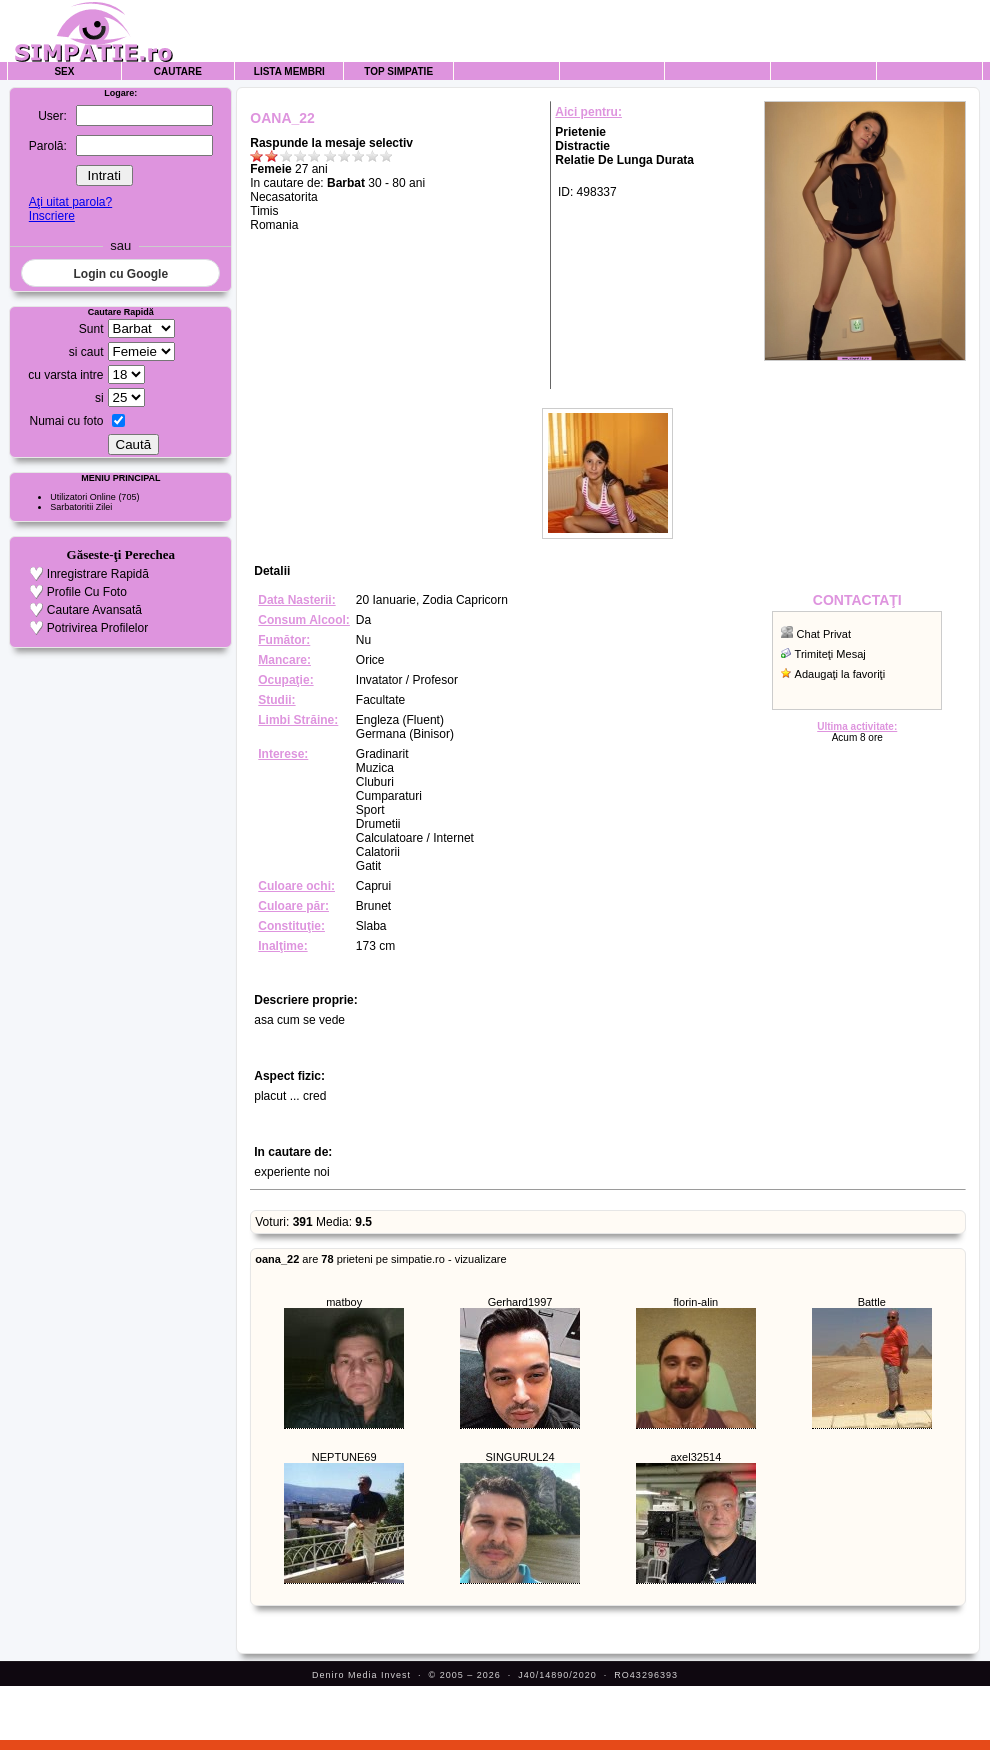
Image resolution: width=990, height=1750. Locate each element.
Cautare (178, 71)
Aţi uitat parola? (70, 202)
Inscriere (52, 216)
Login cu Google (120, 274)
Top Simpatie (398, 71)
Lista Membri (289, 71)
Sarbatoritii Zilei (81, 507)
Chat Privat (824, 634)
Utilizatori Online (83, 497)
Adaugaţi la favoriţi (840, 674)
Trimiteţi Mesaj (830, 654)
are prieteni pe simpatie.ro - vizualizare (380, 1259)
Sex (64, 71)
